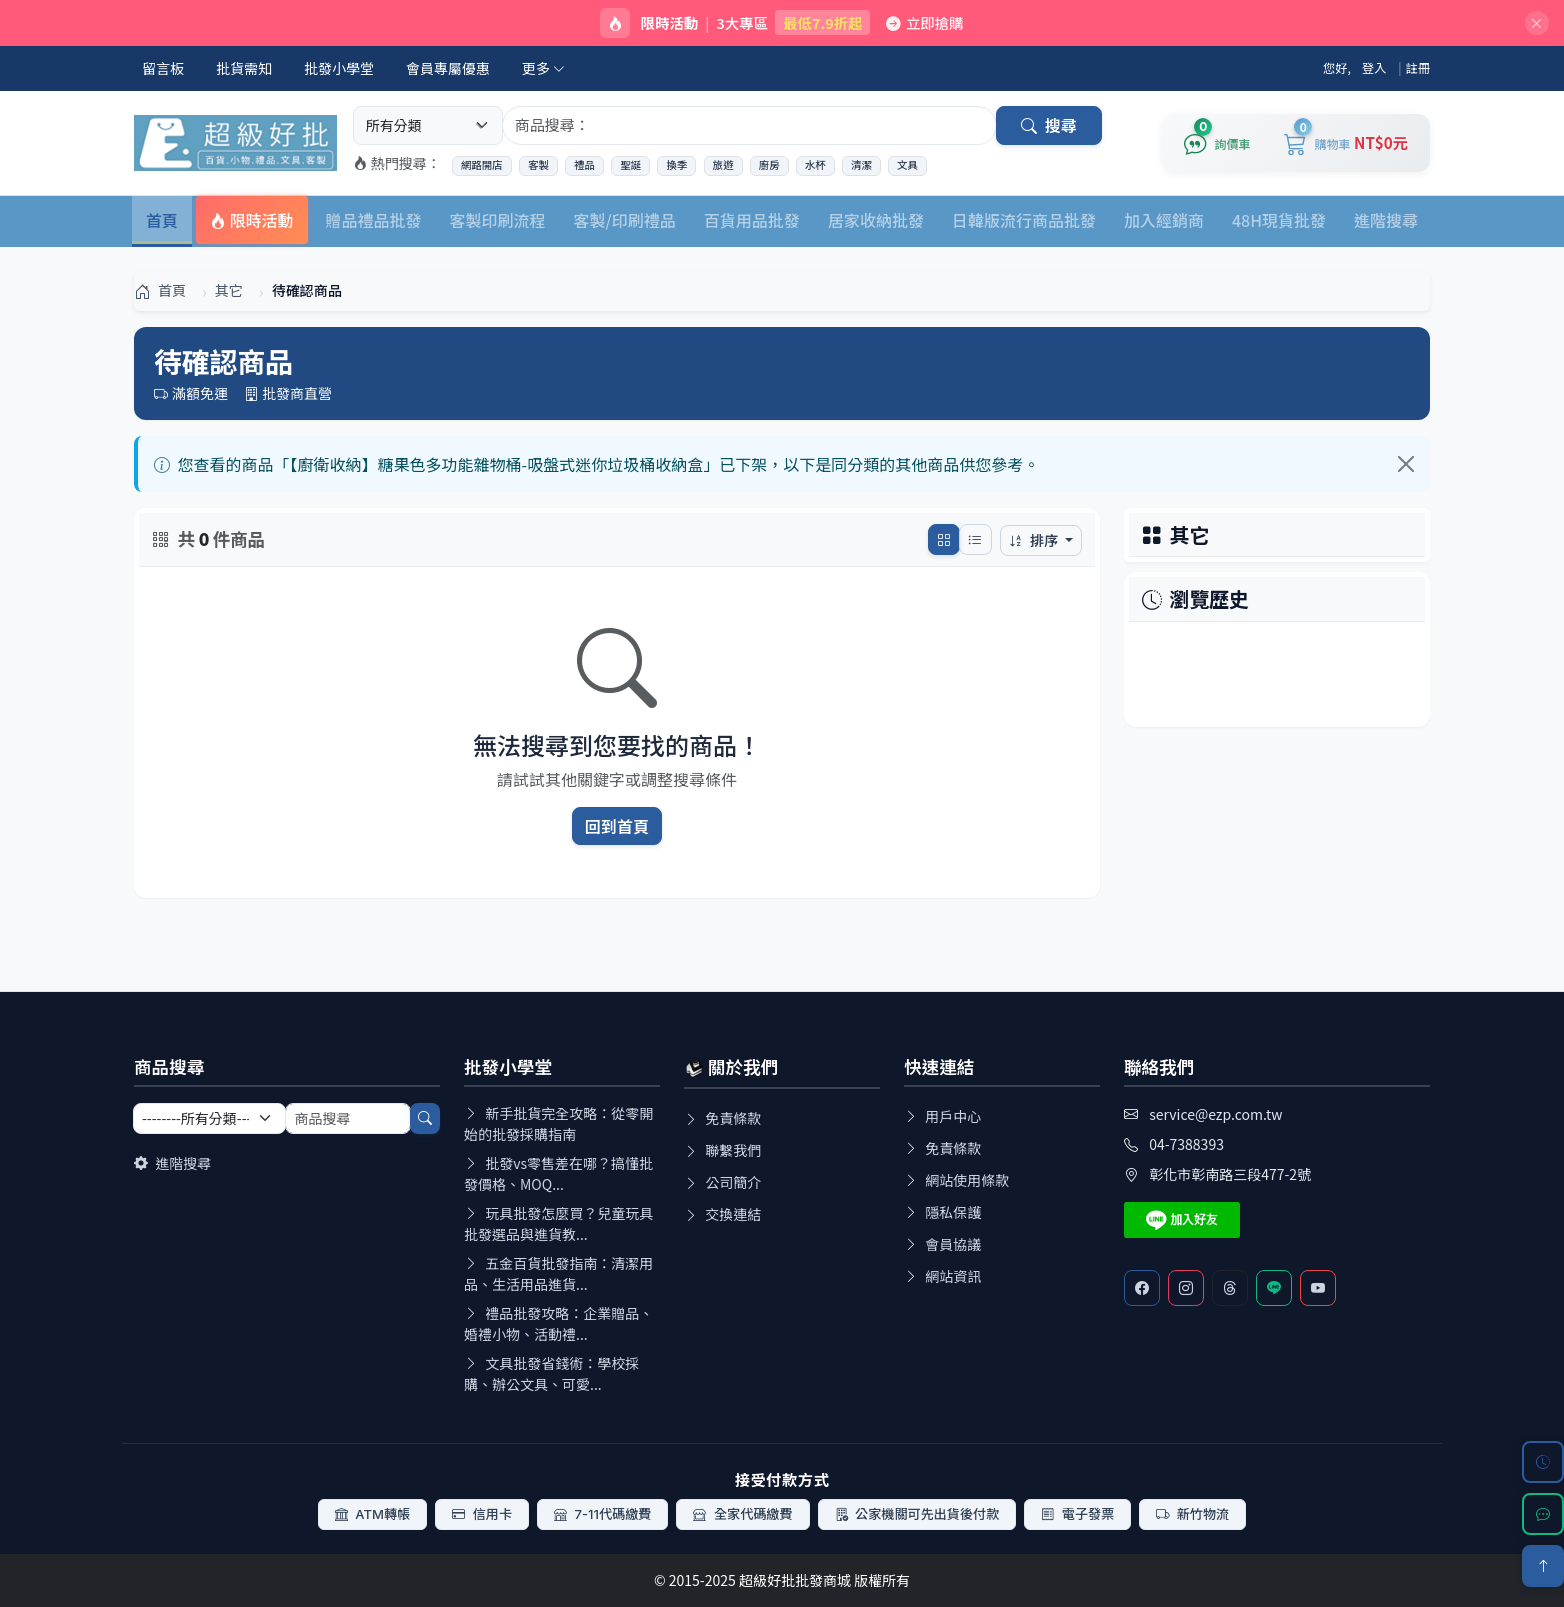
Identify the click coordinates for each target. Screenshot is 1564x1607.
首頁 (162, 220)
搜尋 (1049, 125)
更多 (543, 68)
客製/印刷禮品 (625, 220)
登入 (1374, 68)
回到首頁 (617, 826)
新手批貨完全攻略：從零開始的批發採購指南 (558, 1123)
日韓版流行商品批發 (1024, 220)
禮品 (584, 165)
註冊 (1418, 68)
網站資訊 (942, 1276)
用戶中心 (942, 1116)
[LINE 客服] (1543, 1514)
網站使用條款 (956, 1180)
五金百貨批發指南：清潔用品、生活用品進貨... (558, 1273)
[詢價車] (1217, 143)
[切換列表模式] (975, 539)
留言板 (163, 68)
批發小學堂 (339, 68)
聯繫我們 (722, 1150)
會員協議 (942, 1244)
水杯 (815, 165)
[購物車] (1346, 143)
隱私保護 (942, 1212)
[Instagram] (1186, 1288)
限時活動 (252, 220)
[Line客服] (1274, 1288)
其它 (1190, 535)
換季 (676, 165)
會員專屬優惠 (448, 68)
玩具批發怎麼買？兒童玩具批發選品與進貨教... (558, 1223)
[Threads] (1230, 1288)
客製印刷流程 (498, 220)
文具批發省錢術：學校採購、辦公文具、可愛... (551, 1373)
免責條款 (722, 1118)
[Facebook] (1142, 1288)
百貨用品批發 (752, 220)
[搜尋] (425, 1118)
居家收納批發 (876, 220)
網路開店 (482, 165)
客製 (538, 165)
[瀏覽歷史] (1543, 1462)
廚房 (769, 165)
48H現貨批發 (1279, 220)
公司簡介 (722, 1182)
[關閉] (1537, 23)
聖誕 (630, 165)
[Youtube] (1318, 1288)
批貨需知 (244, 68)
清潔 (861, 165)
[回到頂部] (1543, 1566)
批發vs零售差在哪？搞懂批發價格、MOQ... (558, 1173)
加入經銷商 (1164, 220)
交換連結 (722, 1214)
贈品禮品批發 (374, 220)
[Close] (1406, 464)
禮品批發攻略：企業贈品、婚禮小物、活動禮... (558, 1323)
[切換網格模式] (944, 539)
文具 (907, 165)
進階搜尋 (1386, 220)
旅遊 (723, 165)
